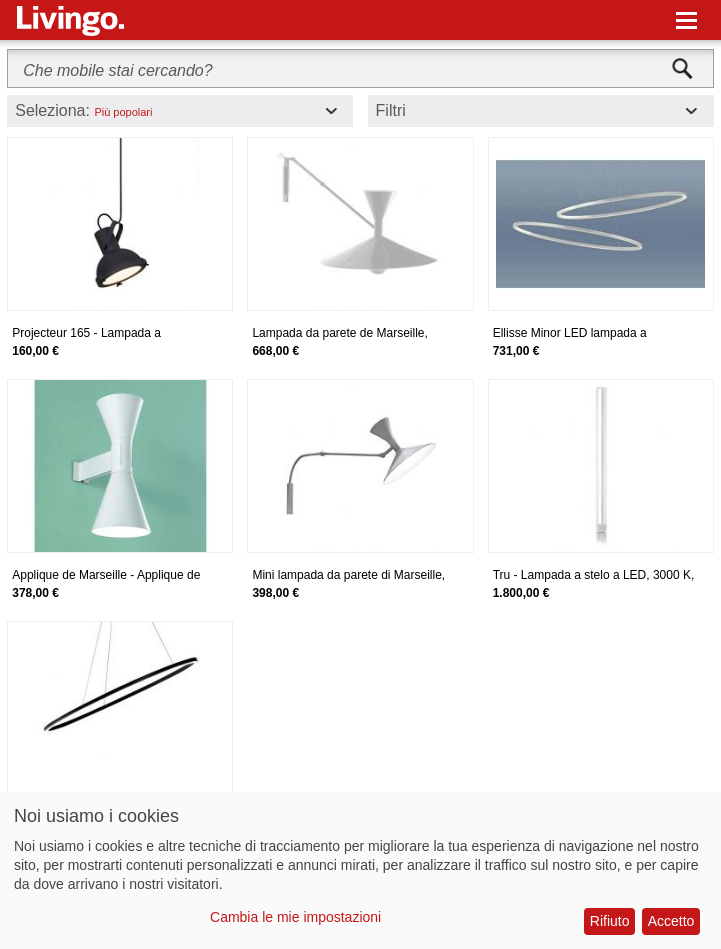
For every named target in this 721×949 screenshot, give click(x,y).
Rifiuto (610, 921)
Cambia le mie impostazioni (295, 917)
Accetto (671, 921)
